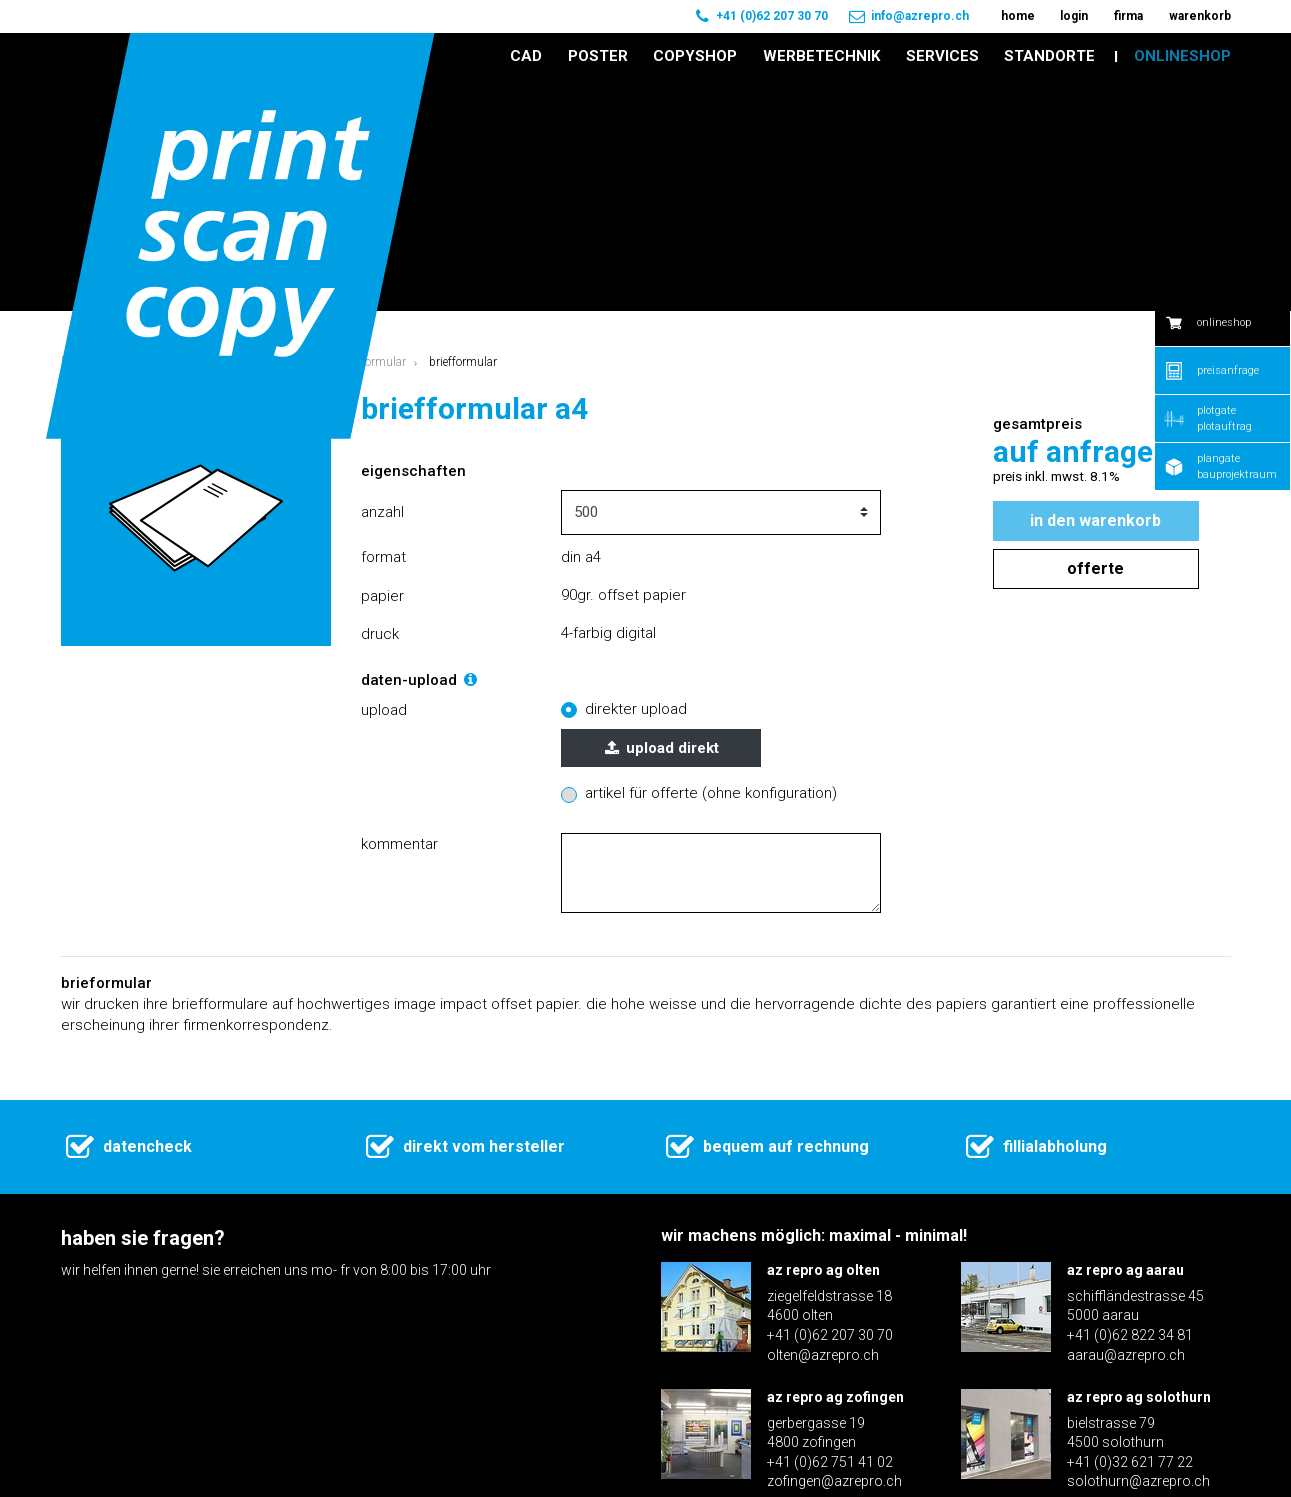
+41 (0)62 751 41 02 (830, 1231)
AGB (1218, 1446)
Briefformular (372, 132)
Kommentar (399, 613)
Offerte (1095, 338)
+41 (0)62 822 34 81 (1130, 1104)
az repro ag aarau (1125, 1040)
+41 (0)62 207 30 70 (772, 16)
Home (75, 132)
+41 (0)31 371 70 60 (1130, 1358)
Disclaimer (1042, 1446)
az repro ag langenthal (841, 1293)
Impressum (1142, 1446)
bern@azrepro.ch (1121, 1378)
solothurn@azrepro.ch (1138, 1251)
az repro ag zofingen (835, 1166)
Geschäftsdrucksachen (254, 132)
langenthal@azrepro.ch (840, 1378)
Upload (384, 479)
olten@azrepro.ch (823, 1124)
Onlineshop (142, 132)
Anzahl (382, 282)
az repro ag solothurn (1139, 1166)
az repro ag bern (1121, 1293)
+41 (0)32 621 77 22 (1130, 1231)
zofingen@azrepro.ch (834, 1251)
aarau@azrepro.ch (1126, 1124)
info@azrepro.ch (920, 16)
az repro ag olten (823, 1040)
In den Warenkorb (1095, 290)
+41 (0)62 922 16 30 (830, 1358)
